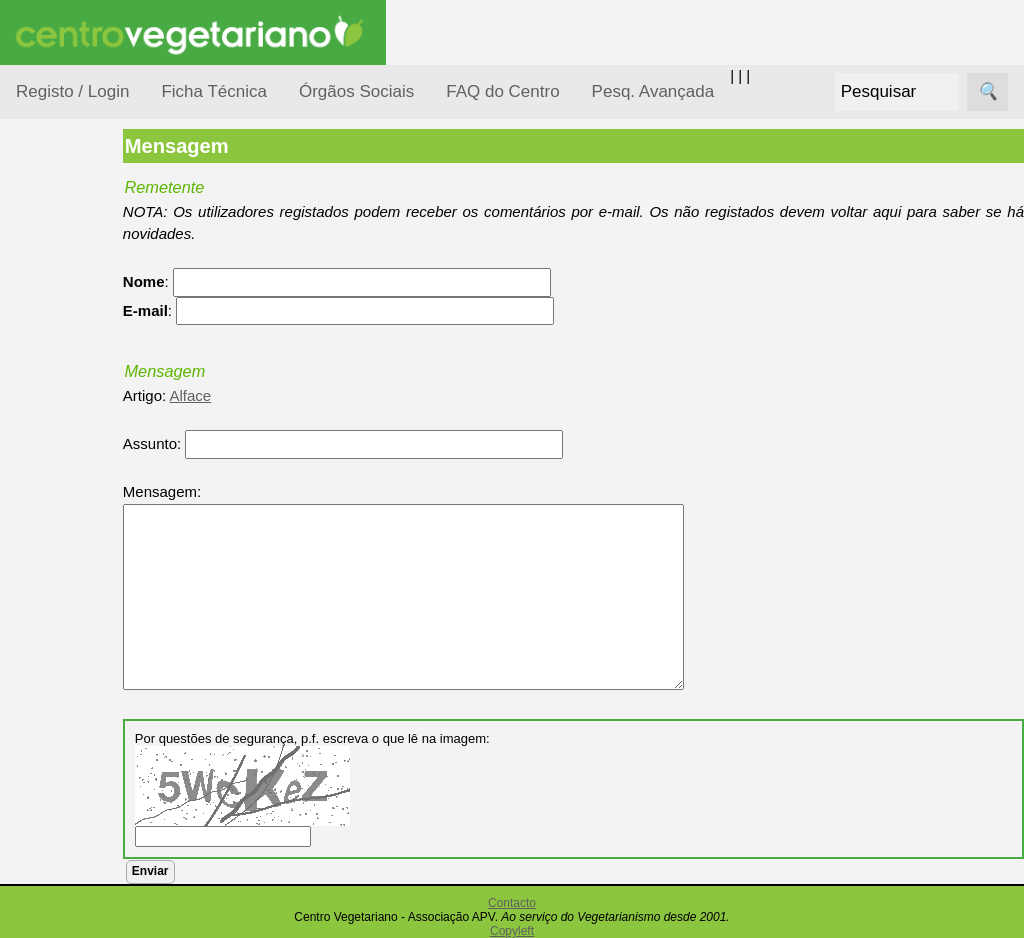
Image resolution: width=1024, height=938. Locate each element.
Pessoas (69, 594)
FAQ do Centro (502, 91)
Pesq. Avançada (653, 91)
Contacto (512, 903)
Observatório (83, 555)
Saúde (61, 632)
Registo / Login (72, 91)
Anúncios (95, 805)
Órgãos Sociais (356, 91)
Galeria (88, 925)
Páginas (43, 683)
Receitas (93, 773)
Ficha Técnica (214, 91)
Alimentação (81, 302)
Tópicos (42, 251)
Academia (97, 893)
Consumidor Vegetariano (80, 352)
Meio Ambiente (89, 478)
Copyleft (512, 931)
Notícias (67, 517)
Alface (268, 395)
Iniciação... (76, 440)
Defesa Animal (88, 401)
